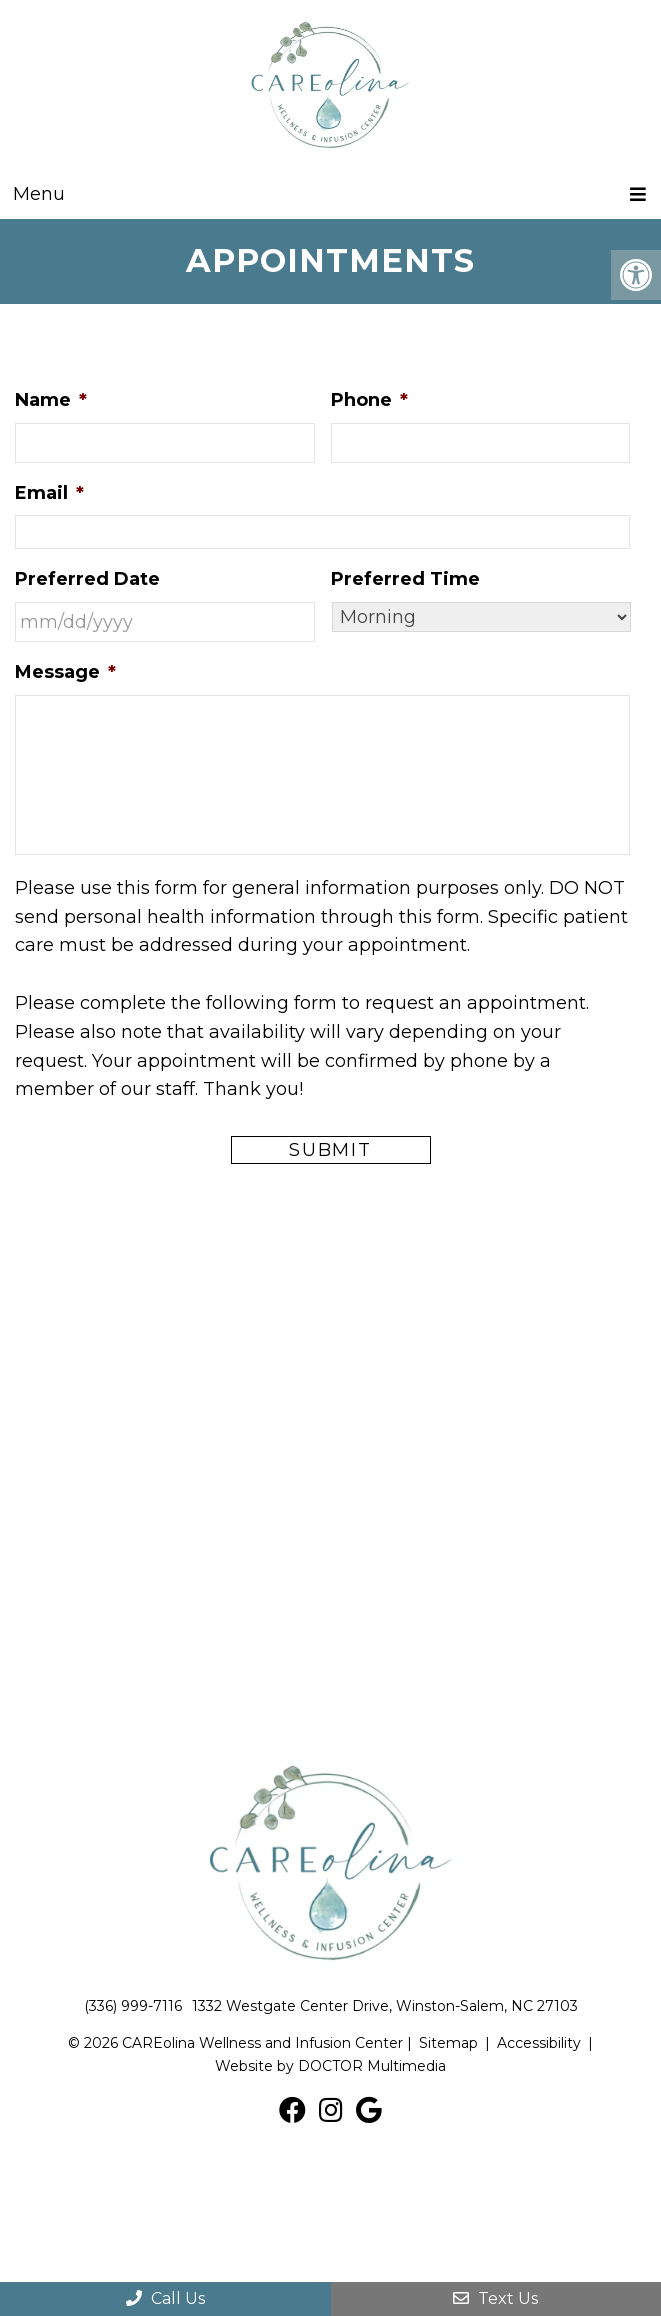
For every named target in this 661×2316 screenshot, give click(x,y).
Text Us (495, 2298)
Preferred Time (405, 579)
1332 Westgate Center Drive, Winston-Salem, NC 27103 (385, 2006)
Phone (369, 400)
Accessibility (539, 2043)
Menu (39, 194)
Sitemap (448, 2043)
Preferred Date (87, 579)
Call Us (165, 2298)
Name (51, 400)
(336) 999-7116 (133, 2006)
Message (65, 672)
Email (49, 493)
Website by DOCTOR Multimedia (330, 2066)
